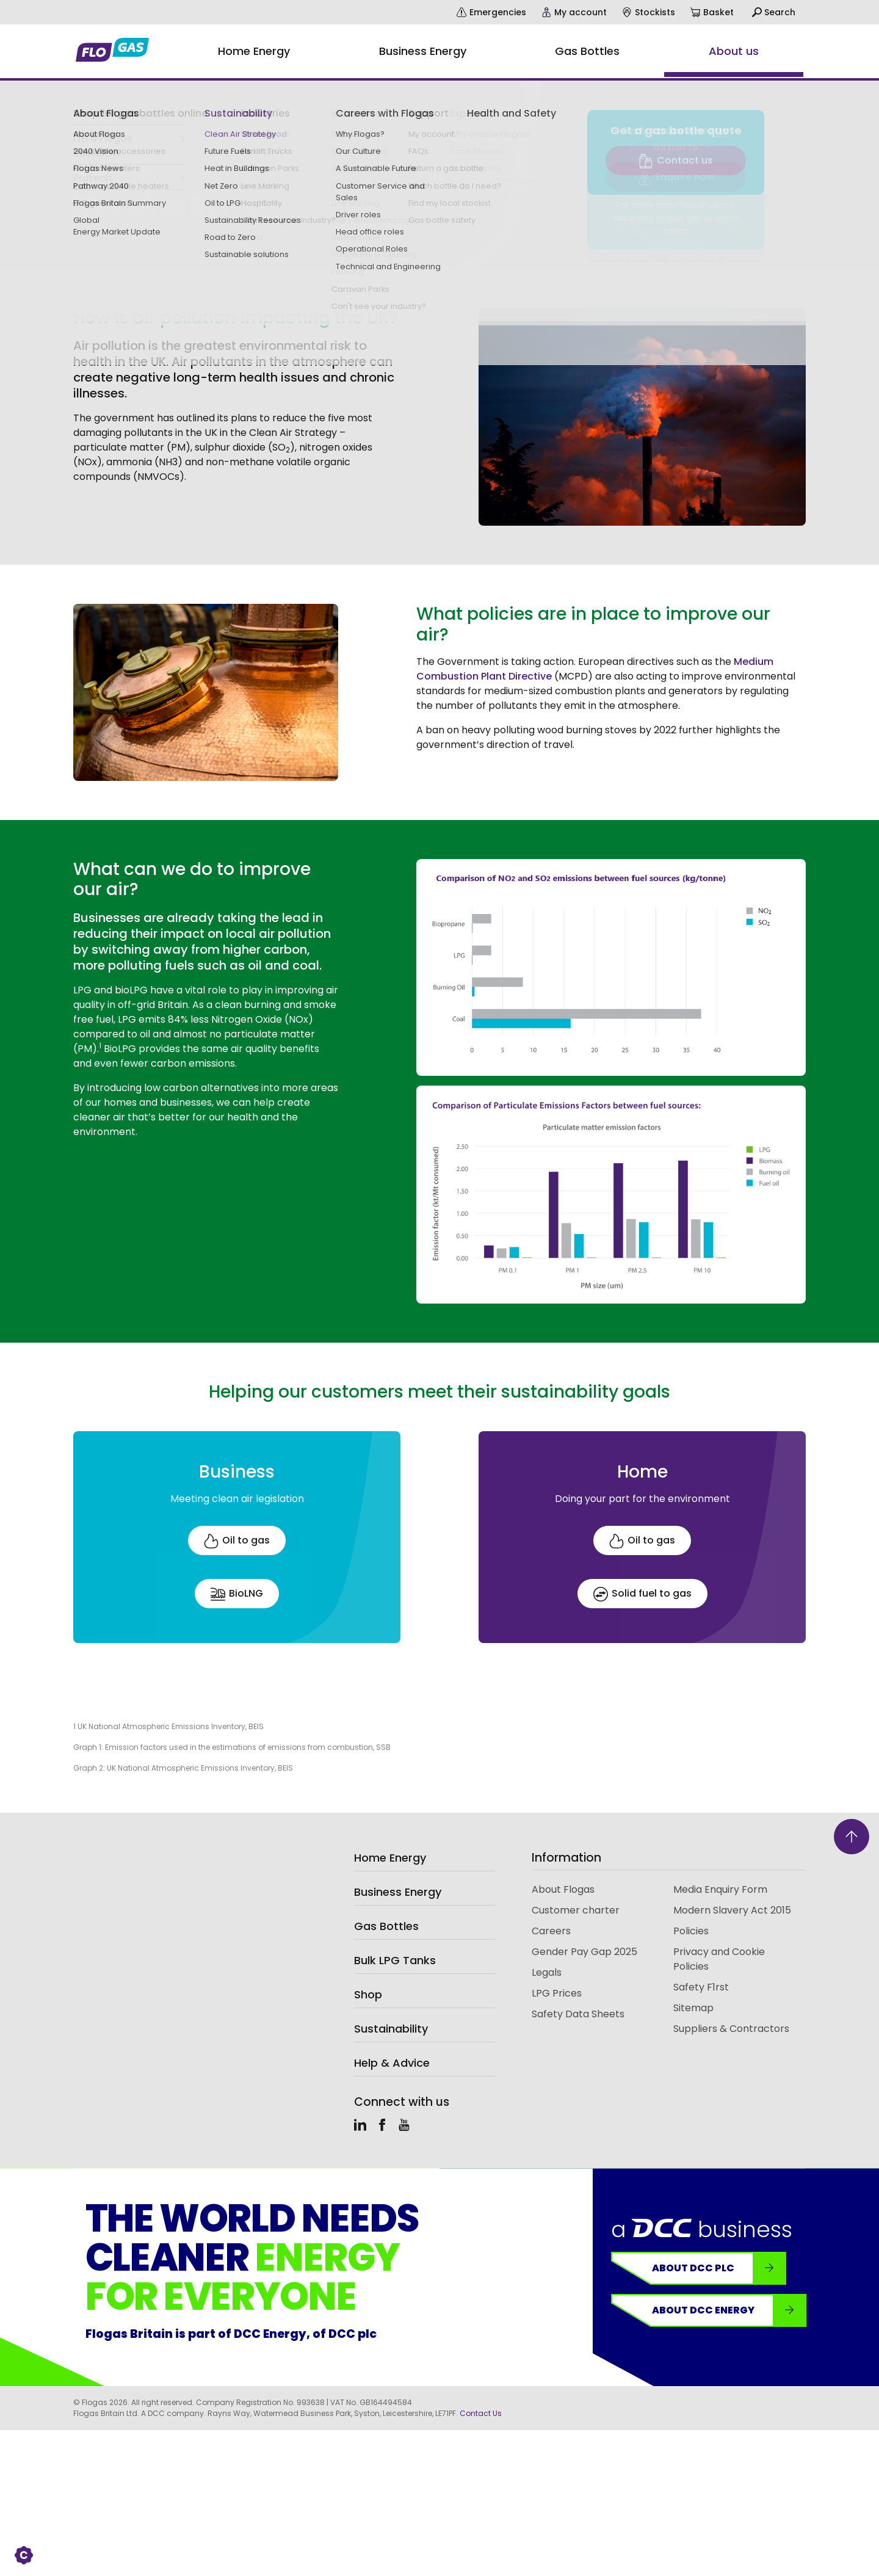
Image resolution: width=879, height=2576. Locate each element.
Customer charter (576, 1910)
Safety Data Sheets (578, 2014)
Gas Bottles (386, 1926)
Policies (691, 1931)
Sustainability (99, 139)
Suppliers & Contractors (731, 2029)
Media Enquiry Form (720, 1889)
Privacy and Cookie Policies (719, 1959)
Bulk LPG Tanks (395, 1960)
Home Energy (390, 1857)
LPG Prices (557, 1993)
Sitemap (693, 2008)
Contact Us (481, 2413)
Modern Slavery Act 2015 (732, 1910)
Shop (368, 1994)
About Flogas (563, 1889)
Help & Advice (392, 2062)
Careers (551, 1931)
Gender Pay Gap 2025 (584, 1952)
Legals (547, 1972)
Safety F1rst (701, 1987)
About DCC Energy (729, 2310)
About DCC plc (719, 2268)
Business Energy (397, 1891)
